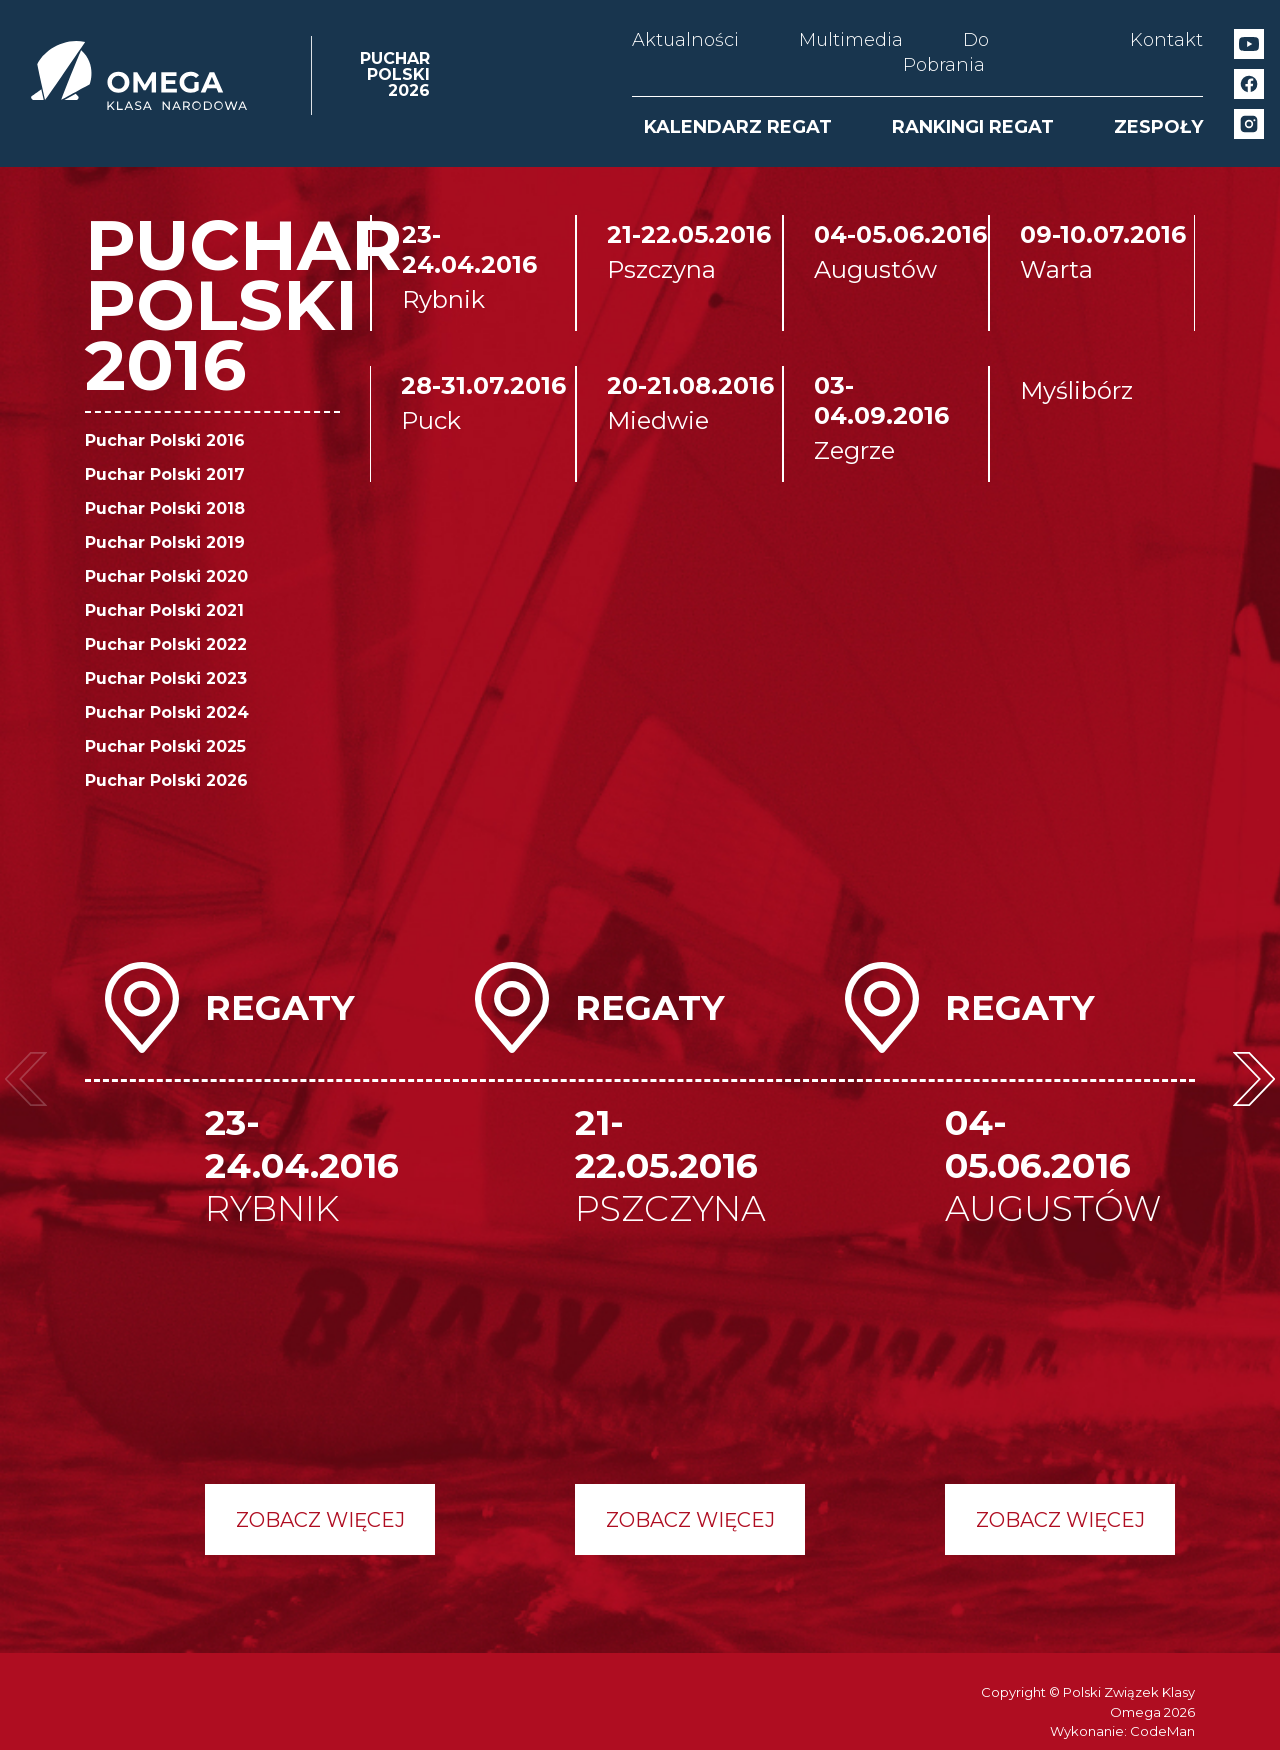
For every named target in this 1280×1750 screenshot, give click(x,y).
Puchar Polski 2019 (165, 542)
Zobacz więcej (320, 1520)
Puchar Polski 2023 (166, 678)
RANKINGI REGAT (973, 127)
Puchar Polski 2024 (167, 712)
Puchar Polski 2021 (164, 610)
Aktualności (685, 40)
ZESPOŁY (1158, 127)
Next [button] (1254, 1079)
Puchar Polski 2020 (166, 576)
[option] (270, 1258)
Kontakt (1166, 40)
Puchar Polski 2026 (166, 780)
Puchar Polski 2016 (165, 440)
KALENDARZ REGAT (738, 127)
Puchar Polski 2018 (165, 508)
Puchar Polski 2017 (165, 474)
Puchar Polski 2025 (165, 746)
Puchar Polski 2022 (166, 644)
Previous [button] (26, 1079)
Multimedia (851, 40)
